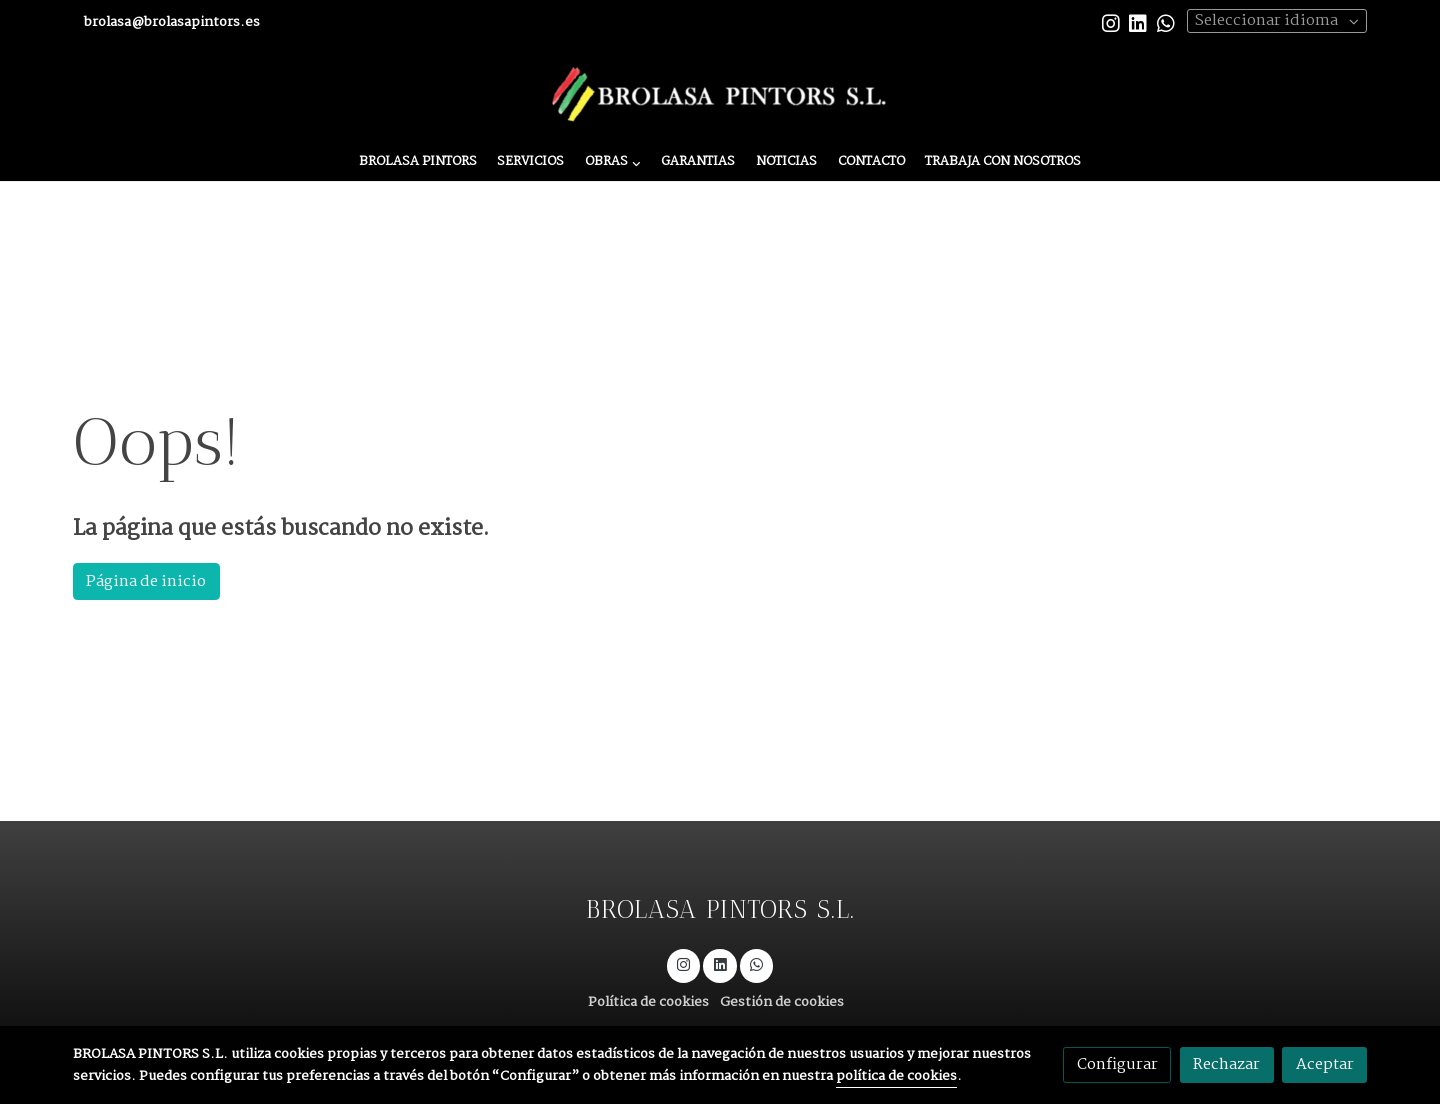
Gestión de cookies (782, 1002)
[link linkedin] (1138, 22)
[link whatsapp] (1166, 22)
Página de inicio (146, 581)
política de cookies (896, 1076)
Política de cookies (648, 1002)
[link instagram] (1111, 22)
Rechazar (1226, 1064)
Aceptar (1325, 1064)
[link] (720, 94)
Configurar (1117, 1064)
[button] (612, 163)
